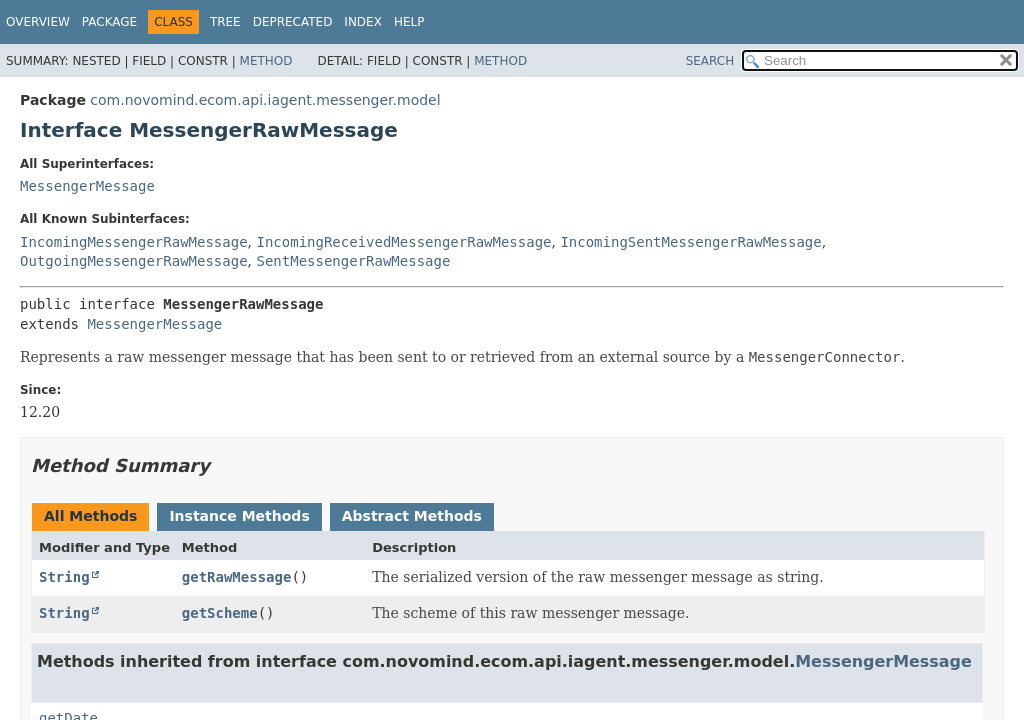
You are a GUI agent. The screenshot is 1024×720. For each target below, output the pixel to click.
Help (409, 22)
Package (109, 22)
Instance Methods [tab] (239, 516)
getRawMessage (237, 577)
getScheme (220, 613)
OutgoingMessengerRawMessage (134, 261)
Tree (225, 22)
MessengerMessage (87, 186)
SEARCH (710, 61)
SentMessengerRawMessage (353, 261)
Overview (38, 22)
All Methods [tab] (90, 516)
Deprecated (293, 22)
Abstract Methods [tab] (412, 516)
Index (363, 22)
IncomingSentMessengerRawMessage (690, 242)
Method (266, 61)
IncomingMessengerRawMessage (134, 242)
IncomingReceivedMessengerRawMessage (403, 242)
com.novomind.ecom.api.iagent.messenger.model (265, 100)
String (64, 577)
